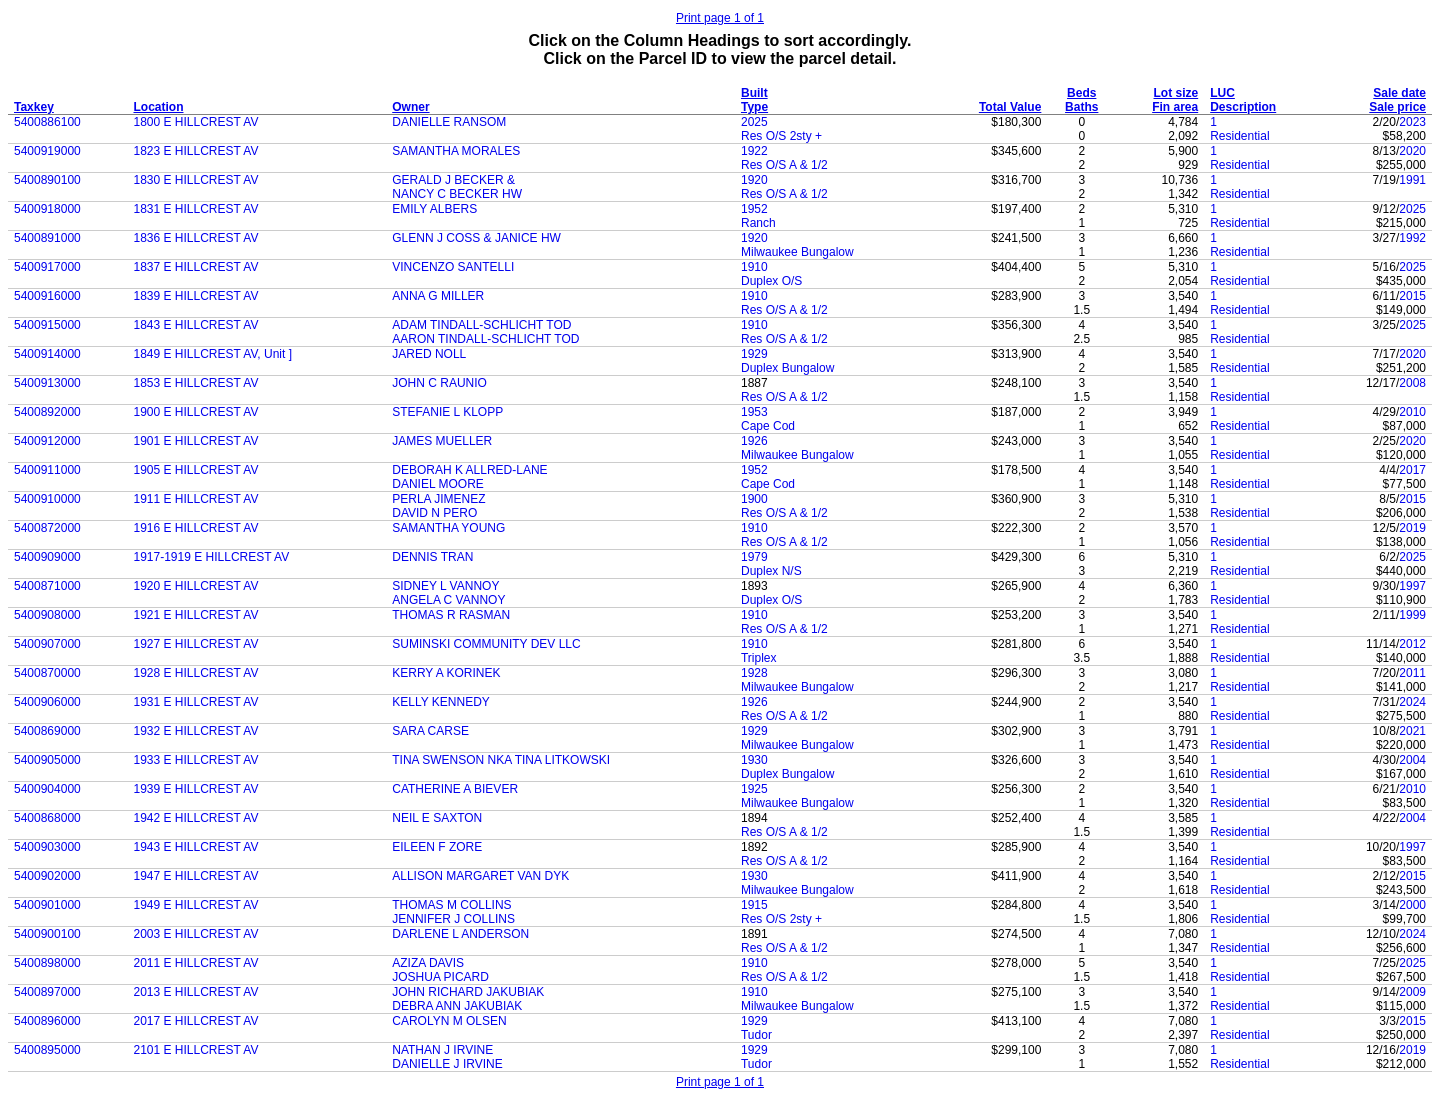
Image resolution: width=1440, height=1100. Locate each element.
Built (754, 93)
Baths (1081, 107)
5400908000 (47, 615)
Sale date (1399, 93)
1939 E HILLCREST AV (195, 789)
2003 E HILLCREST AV (195, 934)
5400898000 (47, 963)
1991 (1412, 180)
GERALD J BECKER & (453, 180)
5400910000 (47, 499)
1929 (754, 354)
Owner (410, 107)
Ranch (758, 223)
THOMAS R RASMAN (451, 615)
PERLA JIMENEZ (438, 499)
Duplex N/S (771, 571)
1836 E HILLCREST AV (195, 238)
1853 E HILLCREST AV (195, 383)
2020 (1412, 151)
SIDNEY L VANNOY (445, 586)
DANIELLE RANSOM (449, 122)
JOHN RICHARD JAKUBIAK (468, 992)
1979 (754, 557)
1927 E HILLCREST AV (195, 644)
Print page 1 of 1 (720, 18)
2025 (754, 122)
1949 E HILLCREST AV (195, 905)
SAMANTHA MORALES (456, 151)
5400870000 (47, 673)
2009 (1412, 992)
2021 (1412, 731)
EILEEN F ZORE (437, 847)
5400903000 (47, 847)
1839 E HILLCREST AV (195, 296)
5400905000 (47, 760)
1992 (1412, 238)
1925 (754, 789)
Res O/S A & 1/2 (784, 165)
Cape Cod (768, 426)
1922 (754, 151)
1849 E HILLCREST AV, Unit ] (212, 354)
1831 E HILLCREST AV (195, 209)
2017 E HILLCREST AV (195, 1021)
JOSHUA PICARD (440, 977)
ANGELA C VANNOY (448, 600)
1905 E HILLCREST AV (195, 470)
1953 (754, 412)
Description (1243, 107)
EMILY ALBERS (434, 209)
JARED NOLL (429, 354)
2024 (1412, 702)
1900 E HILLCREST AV (195, 412)
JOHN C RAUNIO (439, 383)
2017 (1412, 470)
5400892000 (47, 412)
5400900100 (47, 934)
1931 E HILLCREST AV (195, 702)
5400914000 (47, 354)
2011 (1412, 673)
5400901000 (47, 905)
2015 (1412, 296)
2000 (1412, 905)
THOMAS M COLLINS (451, 905)
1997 (1412, 586)
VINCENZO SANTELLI (453, 267)
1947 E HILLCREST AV (195, 876)
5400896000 (47, 1021)
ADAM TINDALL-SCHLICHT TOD (481, 325)
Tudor (756, 1035)
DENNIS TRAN (432, 557)
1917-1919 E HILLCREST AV (211, 557)
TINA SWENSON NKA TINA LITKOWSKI (501, 760)
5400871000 (47, 586)
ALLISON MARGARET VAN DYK (480, 876)
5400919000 (47, 151)
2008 (1412, 383)
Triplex (759, 658)
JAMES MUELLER (442, 441)
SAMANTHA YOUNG (448, 528)
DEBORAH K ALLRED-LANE (469, 470)
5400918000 (47, 209)
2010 (1412, 412)
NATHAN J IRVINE (442, 1050)
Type (754, 107)
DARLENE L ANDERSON (460, 934)
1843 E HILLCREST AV (195, 325)
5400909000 (47, 557)
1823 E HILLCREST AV (195, 151)
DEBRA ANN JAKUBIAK (457, 1006)
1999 (1412, 615)
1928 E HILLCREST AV (195, 673)
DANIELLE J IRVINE (447, 1064)
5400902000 (47, 876)
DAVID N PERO (434, 513)
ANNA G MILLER (438, 296)
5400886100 (47, 122)
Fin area (1175, 107)
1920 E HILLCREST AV (195, 586)
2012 (1412, 644)
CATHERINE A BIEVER (455, 789)
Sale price (1397, 107)
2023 (1412, 122)
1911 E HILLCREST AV (195, 499)
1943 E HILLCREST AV (195, 847)
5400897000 (47, 992)
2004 (1412, 760)
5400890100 (47, 180)
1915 (754, 905)
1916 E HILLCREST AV (195, 528)
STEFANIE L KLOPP (447, 412)
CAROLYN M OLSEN (449, 1021)
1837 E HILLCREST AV (195, 267)
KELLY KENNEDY (441, 702)
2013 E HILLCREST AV (195, 992)
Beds (1081, 93)
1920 (754, 180)
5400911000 (47, 470)
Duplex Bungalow (787, 368)
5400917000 (47, 267)
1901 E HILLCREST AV (195, 441)
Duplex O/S (771, 281)
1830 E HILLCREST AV (195, 180)
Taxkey (34, 107)
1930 (754, 760)
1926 (754, 441)
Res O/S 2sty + (781, 136)
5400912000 (47, 441)
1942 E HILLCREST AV (195, 818)
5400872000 (47, 528)
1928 (754, 673)
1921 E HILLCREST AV (195, 615)
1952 (754, 209)
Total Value (1010, 107)
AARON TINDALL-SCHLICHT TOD (485, 339)
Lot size (1176, 93)
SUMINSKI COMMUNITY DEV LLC (486, 644)
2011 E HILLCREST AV (195, 963)
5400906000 (47, 702)
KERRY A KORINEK (446, 673)
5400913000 (47, 383)
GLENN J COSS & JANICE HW (476, 238)
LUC (1222, 93)
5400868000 (47, 818)
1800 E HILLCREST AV (195, 122)
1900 (754, 499)
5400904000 (47, 789)
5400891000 (47, 238)
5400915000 (47, 325)
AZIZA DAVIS (428, 963)
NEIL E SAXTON (437, 818)
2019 (1412, 528)
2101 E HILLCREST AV (195, 1050)
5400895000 (47, 1050)
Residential (1239, 136)
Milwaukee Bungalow (797, 252)
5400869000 (47, 731)
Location (158, 107)
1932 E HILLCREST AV (195, 731)
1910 (754, 267)
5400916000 (47, 296)
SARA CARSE (430, 731)
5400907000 (47, 644)
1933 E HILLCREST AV (195, 760)
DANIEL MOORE (438, 484)
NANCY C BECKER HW (457, 194)
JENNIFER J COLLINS (453, 919)
